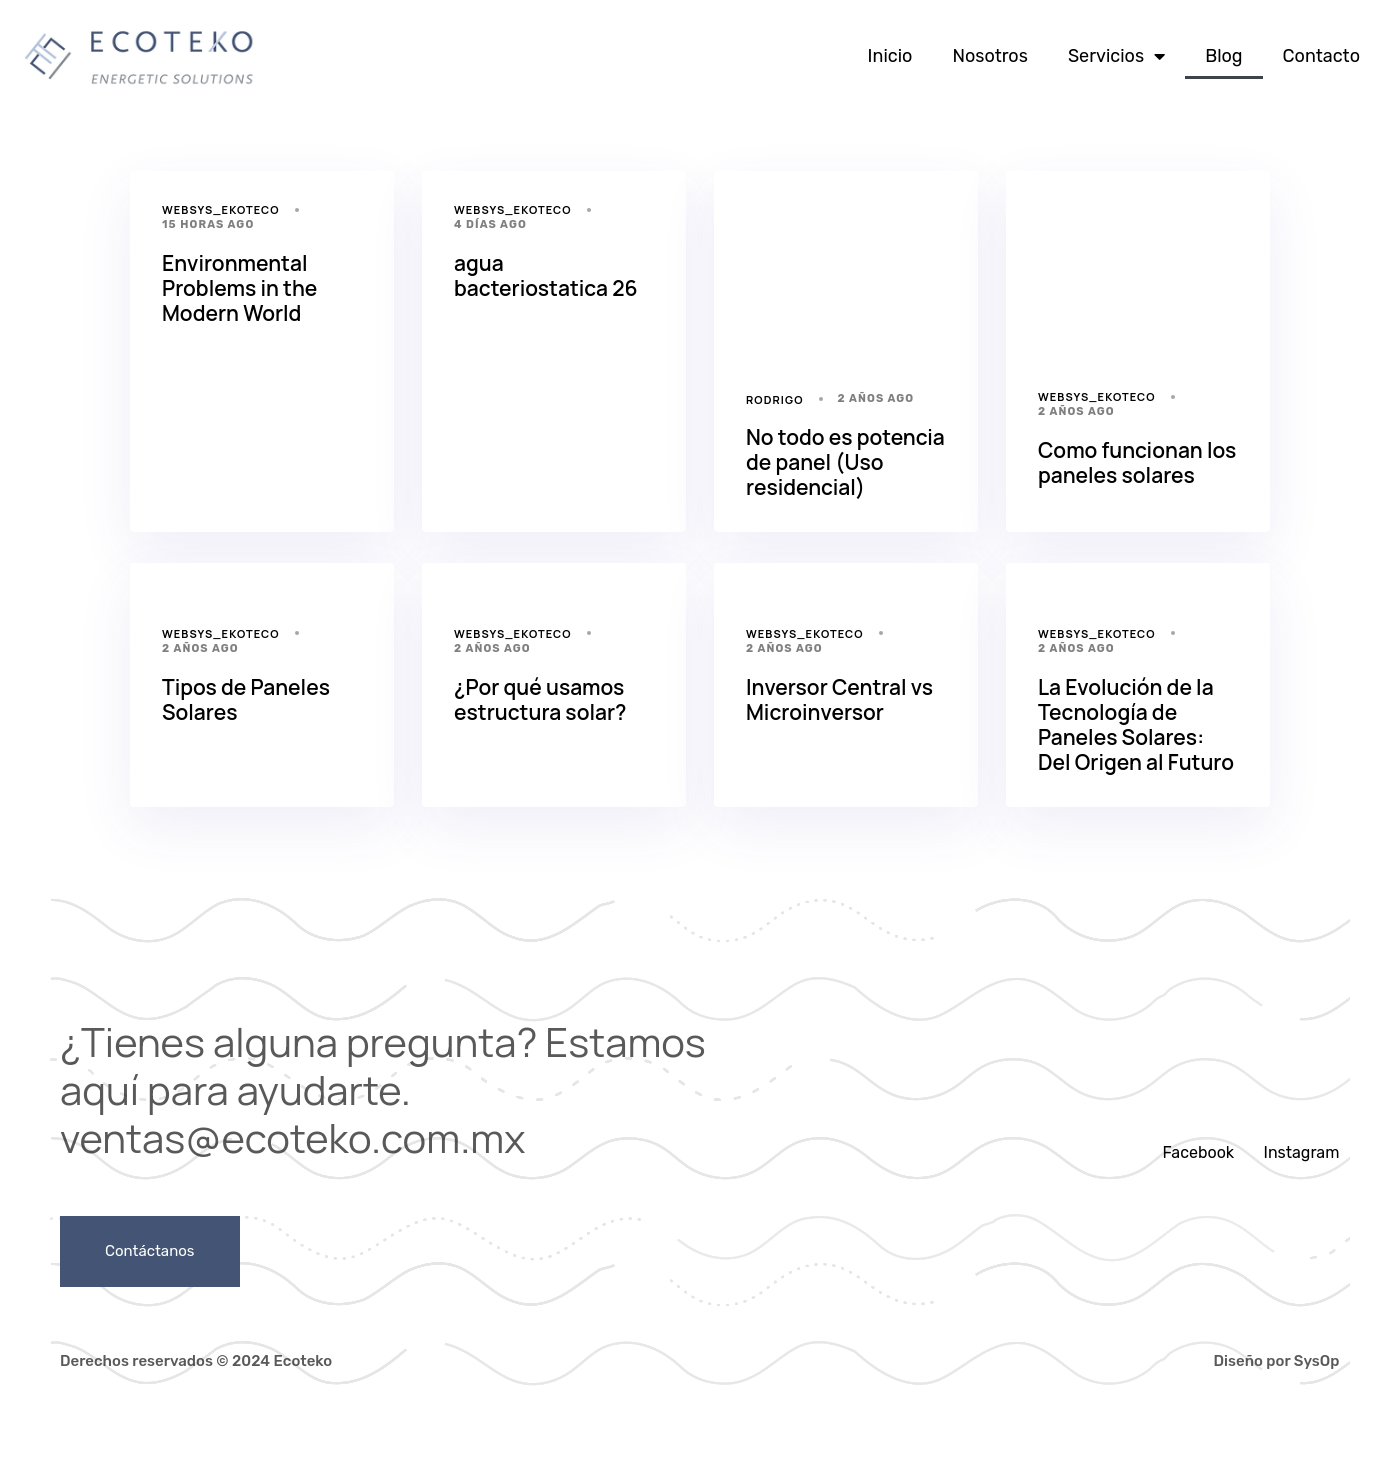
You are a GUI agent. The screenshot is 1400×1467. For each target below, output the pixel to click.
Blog (1223, 56)
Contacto (1321, 56)
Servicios (1116, 56)
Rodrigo (775, 399)
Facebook (1198, 1152)
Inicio (890, 56)
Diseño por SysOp (1277, 1361)
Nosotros (989, 56)
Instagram (1302, 1152)
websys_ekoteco (221, 209)
